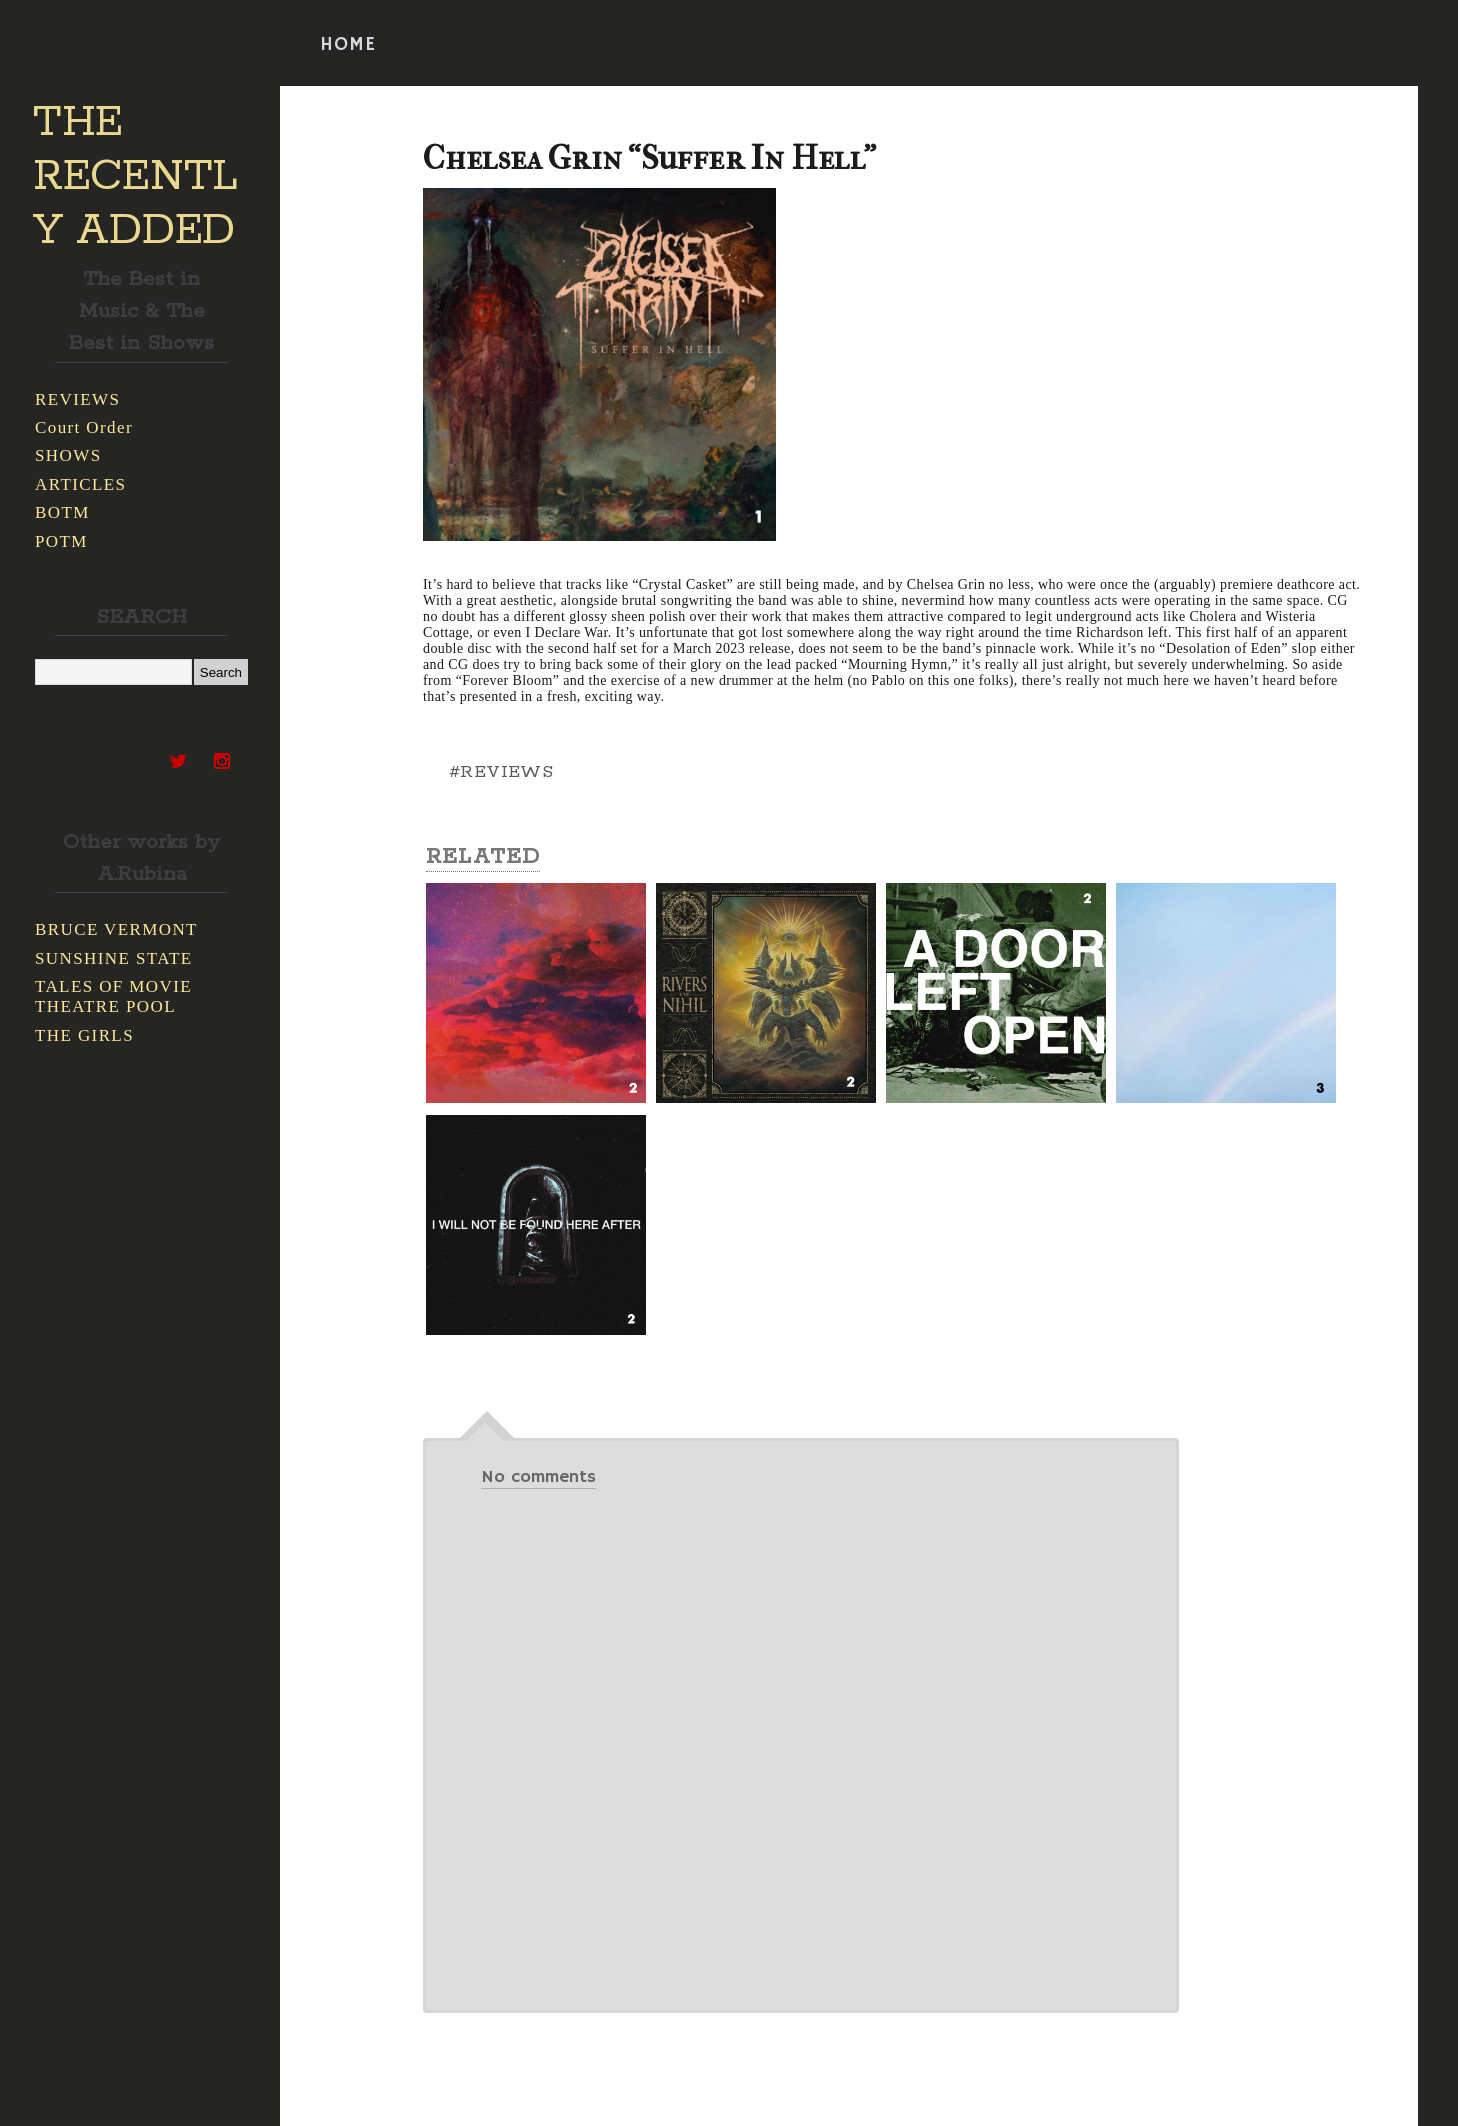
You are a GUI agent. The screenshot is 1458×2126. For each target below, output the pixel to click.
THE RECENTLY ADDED (135, 177)
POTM (61, 541)
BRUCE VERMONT (116, 929)
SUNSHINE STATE (114, 958)
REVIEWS (77, 399)
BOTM (62, 512)
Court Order (84, 427)
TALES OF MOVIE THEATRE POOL (113, 996)
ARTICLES (80, 484)
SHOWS (68, 455)
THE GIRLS (84, 1035)
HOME (348, 45)
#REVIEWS (501, 772)
